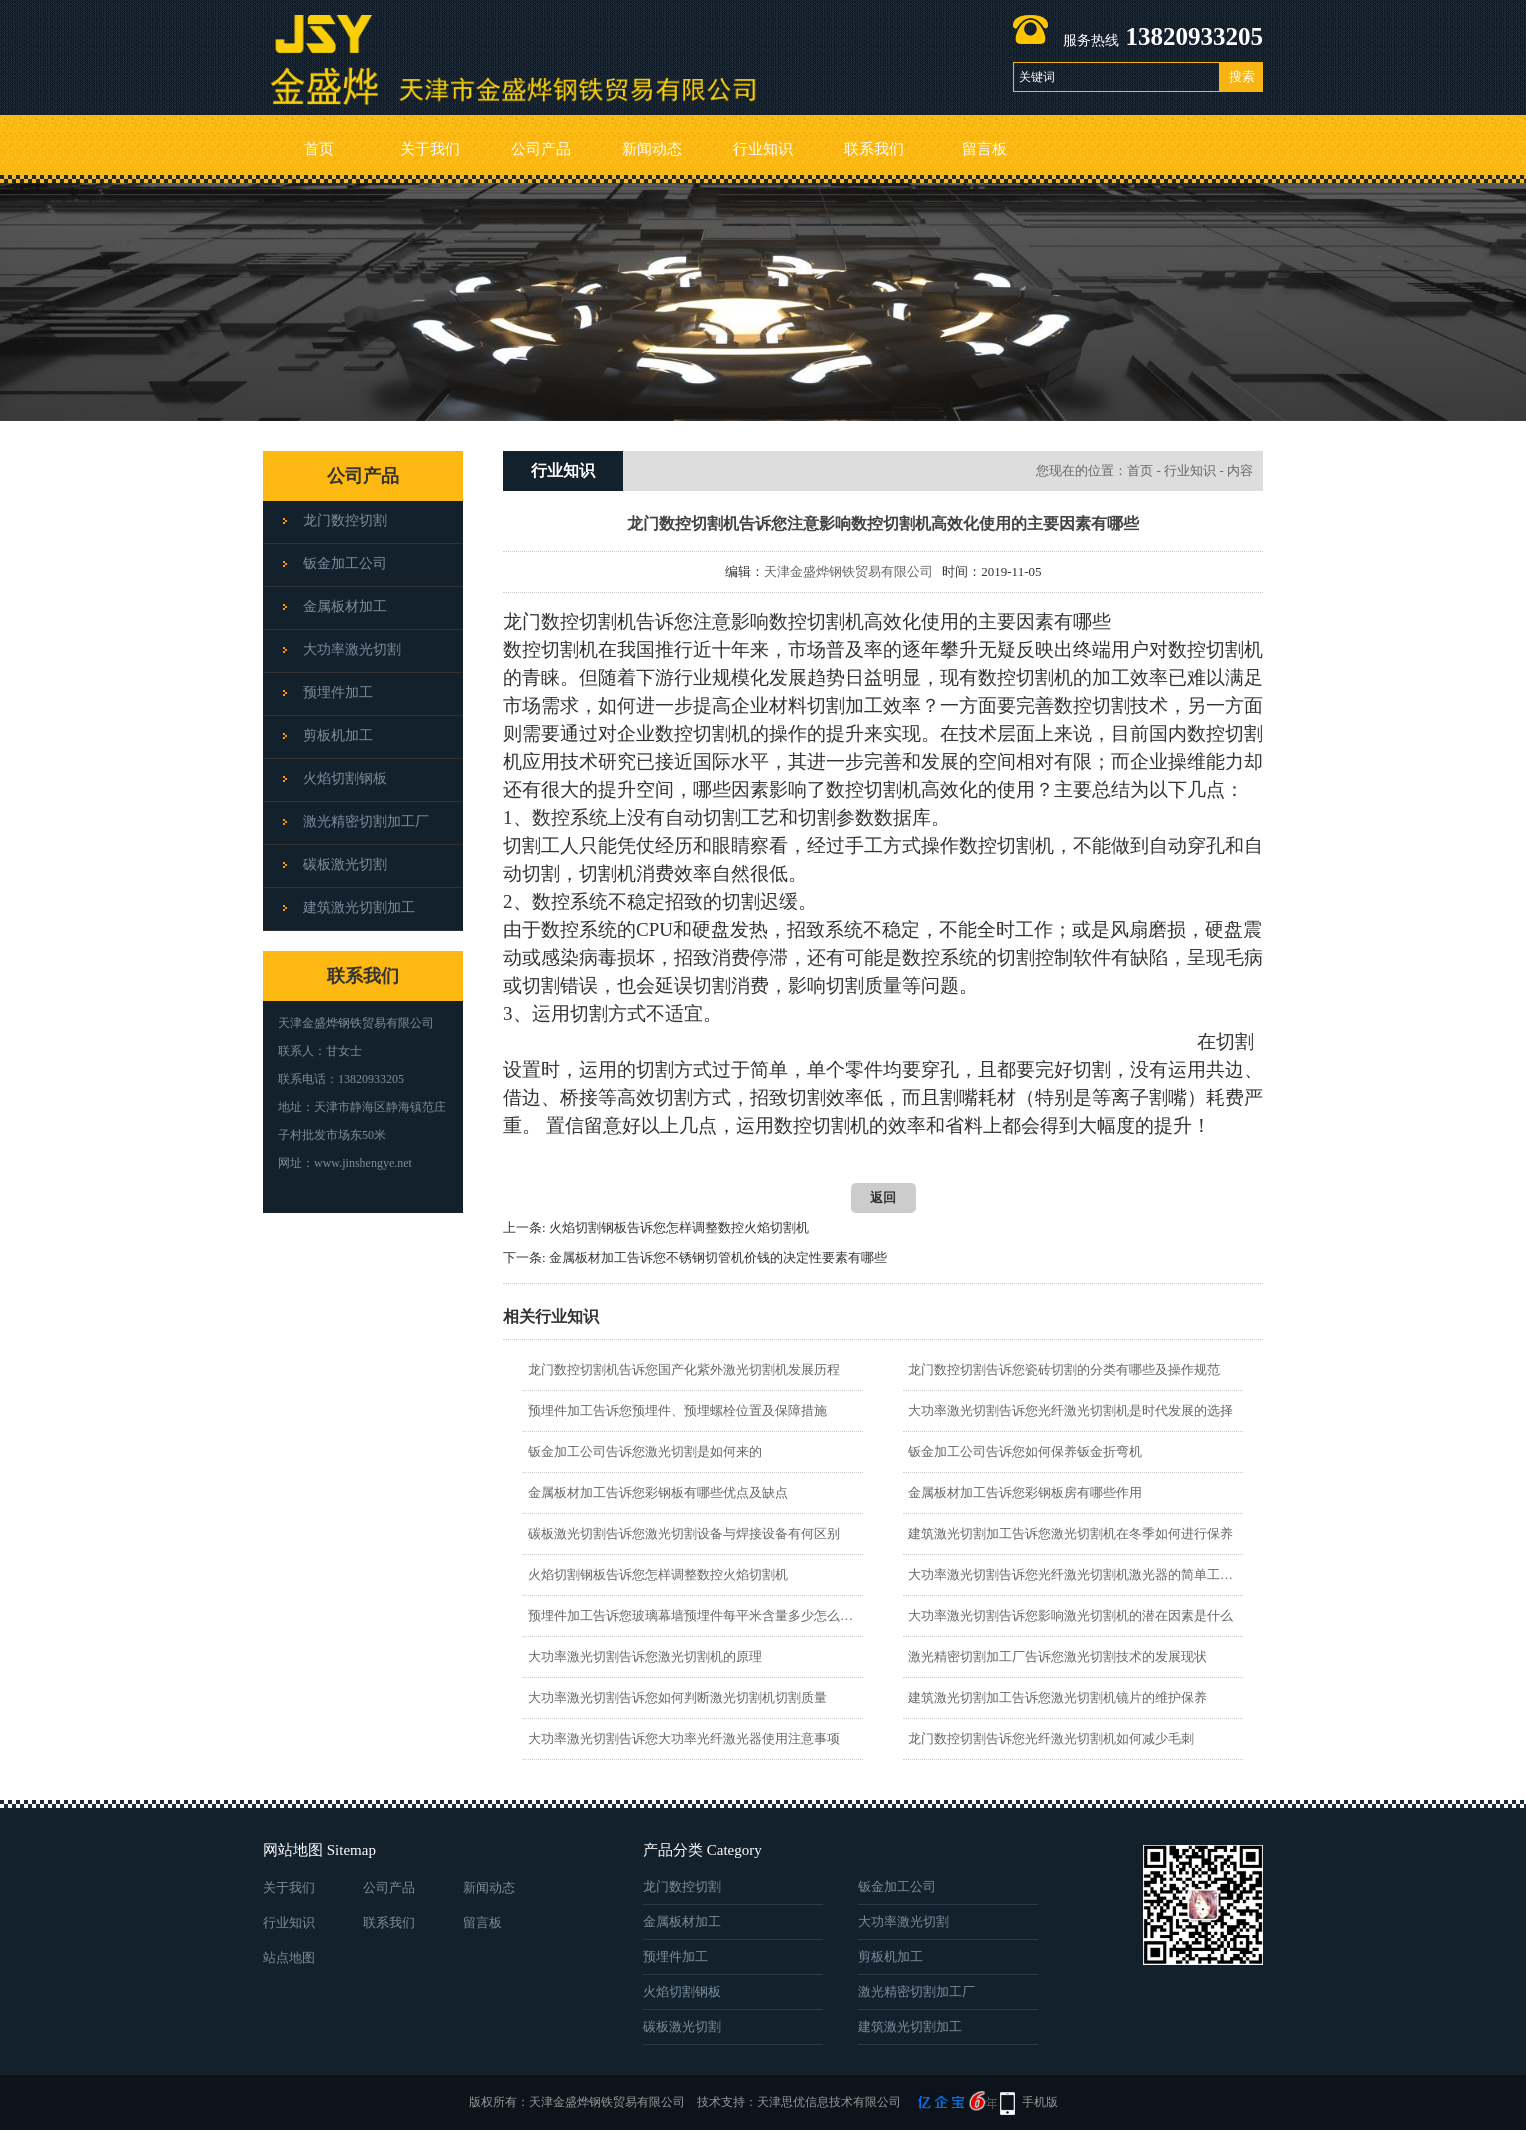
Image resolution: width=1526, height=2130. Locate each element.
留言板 (984, 149)
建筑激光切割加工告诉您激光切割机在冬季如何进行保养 (1070, 1533)
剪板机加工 (338, 735)
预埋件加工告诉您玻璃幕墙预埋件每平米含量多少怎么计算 (692, 1615)
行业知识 (763, 149)
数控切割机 (1025, 677)
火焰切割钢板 (345, 778)
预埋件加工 (338, 692)
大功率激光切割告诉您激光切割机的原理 (645, 1656)
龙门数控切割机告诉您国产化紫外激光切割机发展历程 (684, 1369)
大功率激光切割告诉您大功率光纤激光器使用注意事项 (684, 1738)
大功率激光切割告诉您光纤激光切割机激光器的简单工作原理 (1072, 1574)
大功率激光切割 (352, 649)
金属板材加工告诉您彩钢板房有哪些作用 (1025, 1492)
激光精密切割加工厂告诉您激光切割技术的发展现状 (1057, 1656)
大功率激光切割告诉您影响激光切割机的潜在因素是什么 (1070, 1615)
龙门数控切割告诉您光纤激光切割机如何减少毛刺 (1051, 1738)
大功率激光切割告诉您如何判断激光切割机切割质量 (677, 1697)
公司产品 (541, 149)
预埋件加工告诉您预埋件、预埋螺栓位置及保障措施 (677, 1410)
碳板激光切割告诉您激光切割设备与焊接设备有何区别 (684, 1533)
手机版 (1040, 2102)
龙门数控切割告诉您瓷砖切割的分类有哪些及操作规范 (1064, 1369)
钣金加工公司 (345, 563)
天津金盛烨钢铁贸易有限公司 (848, 571)
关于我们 (430, 149)
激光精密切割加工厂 (366, 821)
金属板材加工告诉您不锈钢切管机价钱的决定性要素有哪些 (718, 1257)
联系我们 (874, 149)
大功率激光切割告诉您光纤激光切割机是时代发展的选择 (1070, 1410)
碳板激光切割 (345, 864)
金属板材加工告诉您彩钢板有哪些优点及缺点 (658, 1492)
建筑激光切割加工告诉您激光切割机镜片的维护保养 (1057, 1697)
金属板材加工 (345, 606)
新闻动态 (652, 149)
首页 (319, 149)
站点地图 (289, 1957)
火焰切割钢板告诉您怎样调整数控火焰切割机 (679, 1227)
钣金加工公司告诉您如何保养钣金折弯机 (1025, 1451)
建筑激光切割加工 (359, 907)
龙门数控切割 (345, 520)
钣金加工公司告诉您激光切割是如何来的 (645, 1451)
